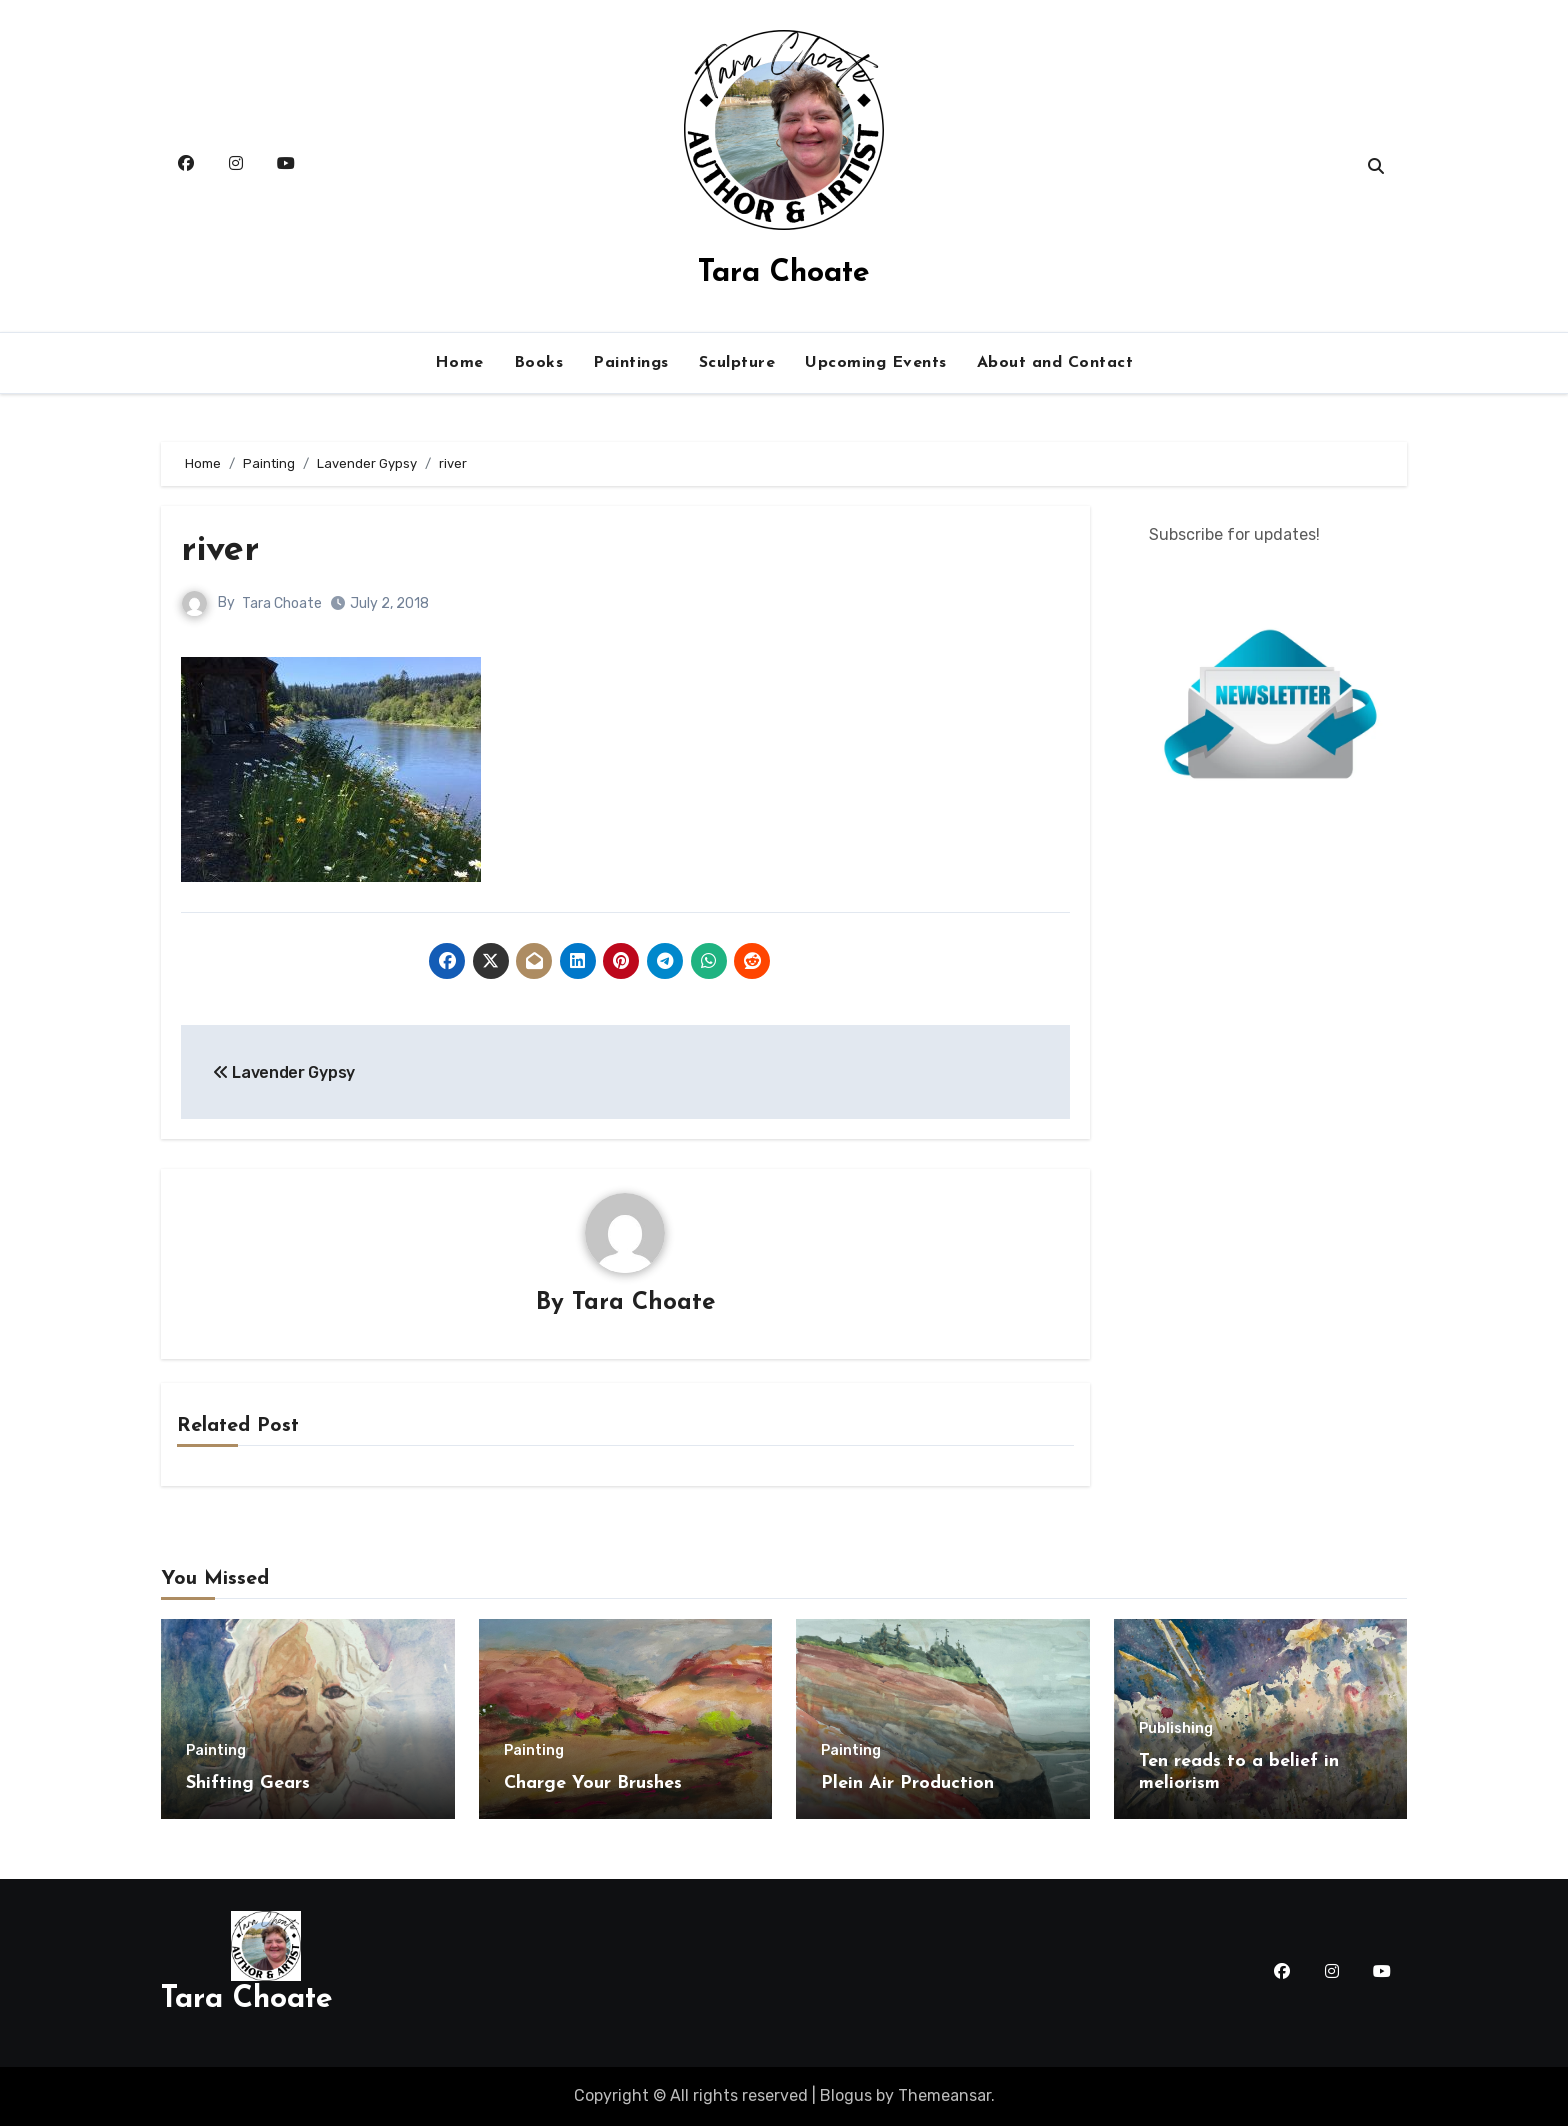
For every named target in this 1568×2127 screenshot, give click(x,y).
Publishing (1176, 1730)
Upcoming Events (876, 363)
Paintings (631, 363)
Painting (216, 1752)
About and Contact (1055, 363)
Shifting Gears (248, 1784)
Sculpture (737, 363)
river (222, 550)
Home (459, 363)
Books (539, 363)
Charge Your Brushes (593, 1784)
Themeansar (944, 2096)
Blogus (846, 2096)
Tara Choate (784, 273)
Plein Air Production (907, 1784)
